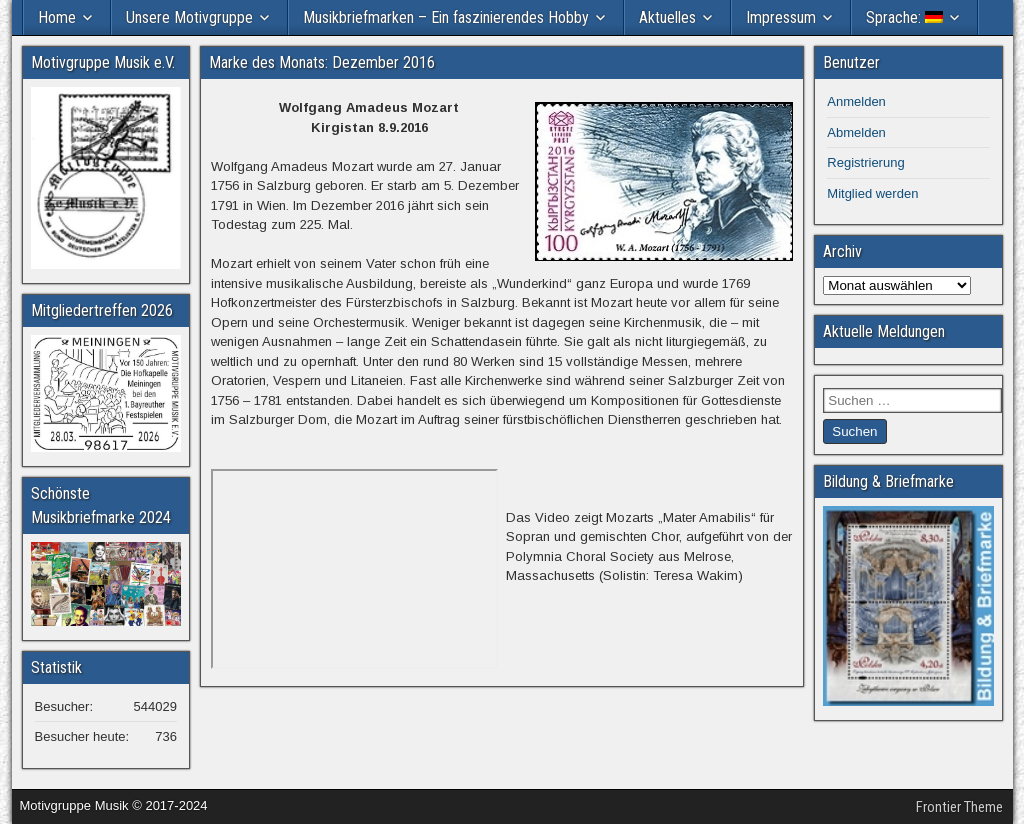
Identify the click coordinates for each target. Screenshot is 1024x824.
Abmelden (856, 132)
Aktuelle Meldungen (884, 331)
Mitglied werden (872, 193)
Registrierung (865, 162)
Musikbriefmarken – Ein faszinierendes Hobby (446, 17)
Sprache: (904, 17)
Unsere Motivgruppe (189, 17)
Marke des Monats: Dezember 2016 (322, 62)
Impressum (781, 17)
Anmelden (856, 101)
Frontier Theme (959, 807)
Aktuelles (667, 17)
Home (57, 17)
